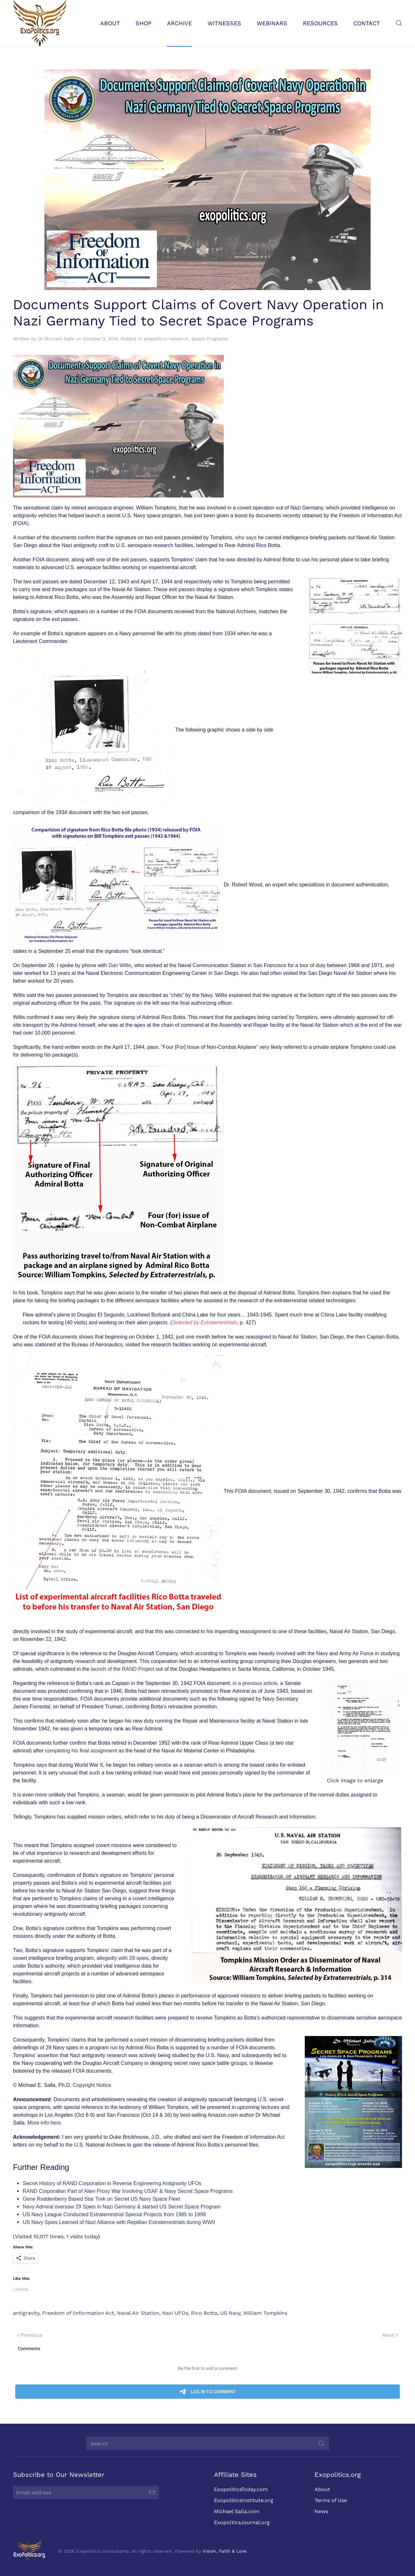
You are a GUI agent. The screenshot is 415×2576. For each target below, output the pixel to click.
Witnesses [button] (224, 23)
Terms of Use (328, 2500)
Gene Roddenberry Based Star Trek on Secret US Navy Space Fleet (101, 2199)
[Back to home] (39, 23)
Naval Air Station (138, 2313)
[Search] (204, 2443)
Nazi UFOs (175, 2313)
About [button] (110, 23)
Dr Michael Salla (56, 338)
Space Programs (209, 338)
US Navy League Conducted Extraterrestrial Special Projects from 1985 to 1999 (114, 2214)
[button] (399, 23)
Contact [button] (366, 23)
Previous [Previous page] (29, 2335)
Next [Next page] (390, 2335)
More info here (44, 2122)
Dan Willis (119, 965)
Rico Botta (204, 2313)
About (319, 2489)
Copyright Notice (92, 2085)
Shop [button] (143, 23)
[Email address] (83, 2492)
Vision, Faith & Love (221, 2551)
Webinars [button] (272, 23)
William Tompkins (265, 2313)
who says (246, 537)
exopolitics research (166, 338)
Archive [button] (179, 23)
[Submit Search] (318, 2443)
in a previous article (254, 1683)
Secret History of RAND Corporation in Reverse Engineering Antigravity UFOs (112, 2183)
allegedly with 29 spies (122, 1958)
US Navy (230, 2313)
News (318, 2511)
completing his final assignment (81, 1750)
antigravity (26, 2313)
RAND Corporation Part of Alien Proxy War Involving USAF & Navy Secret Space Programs (128, 2191)
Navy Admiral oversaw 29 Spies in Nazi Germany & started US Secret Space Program (121, 2206)
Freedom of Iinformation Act (78, 2313)
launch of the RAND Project (123, 1669)
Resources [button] (320, 23)
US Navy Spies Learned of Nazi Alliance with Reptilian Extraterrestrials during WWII (119, 2222)
